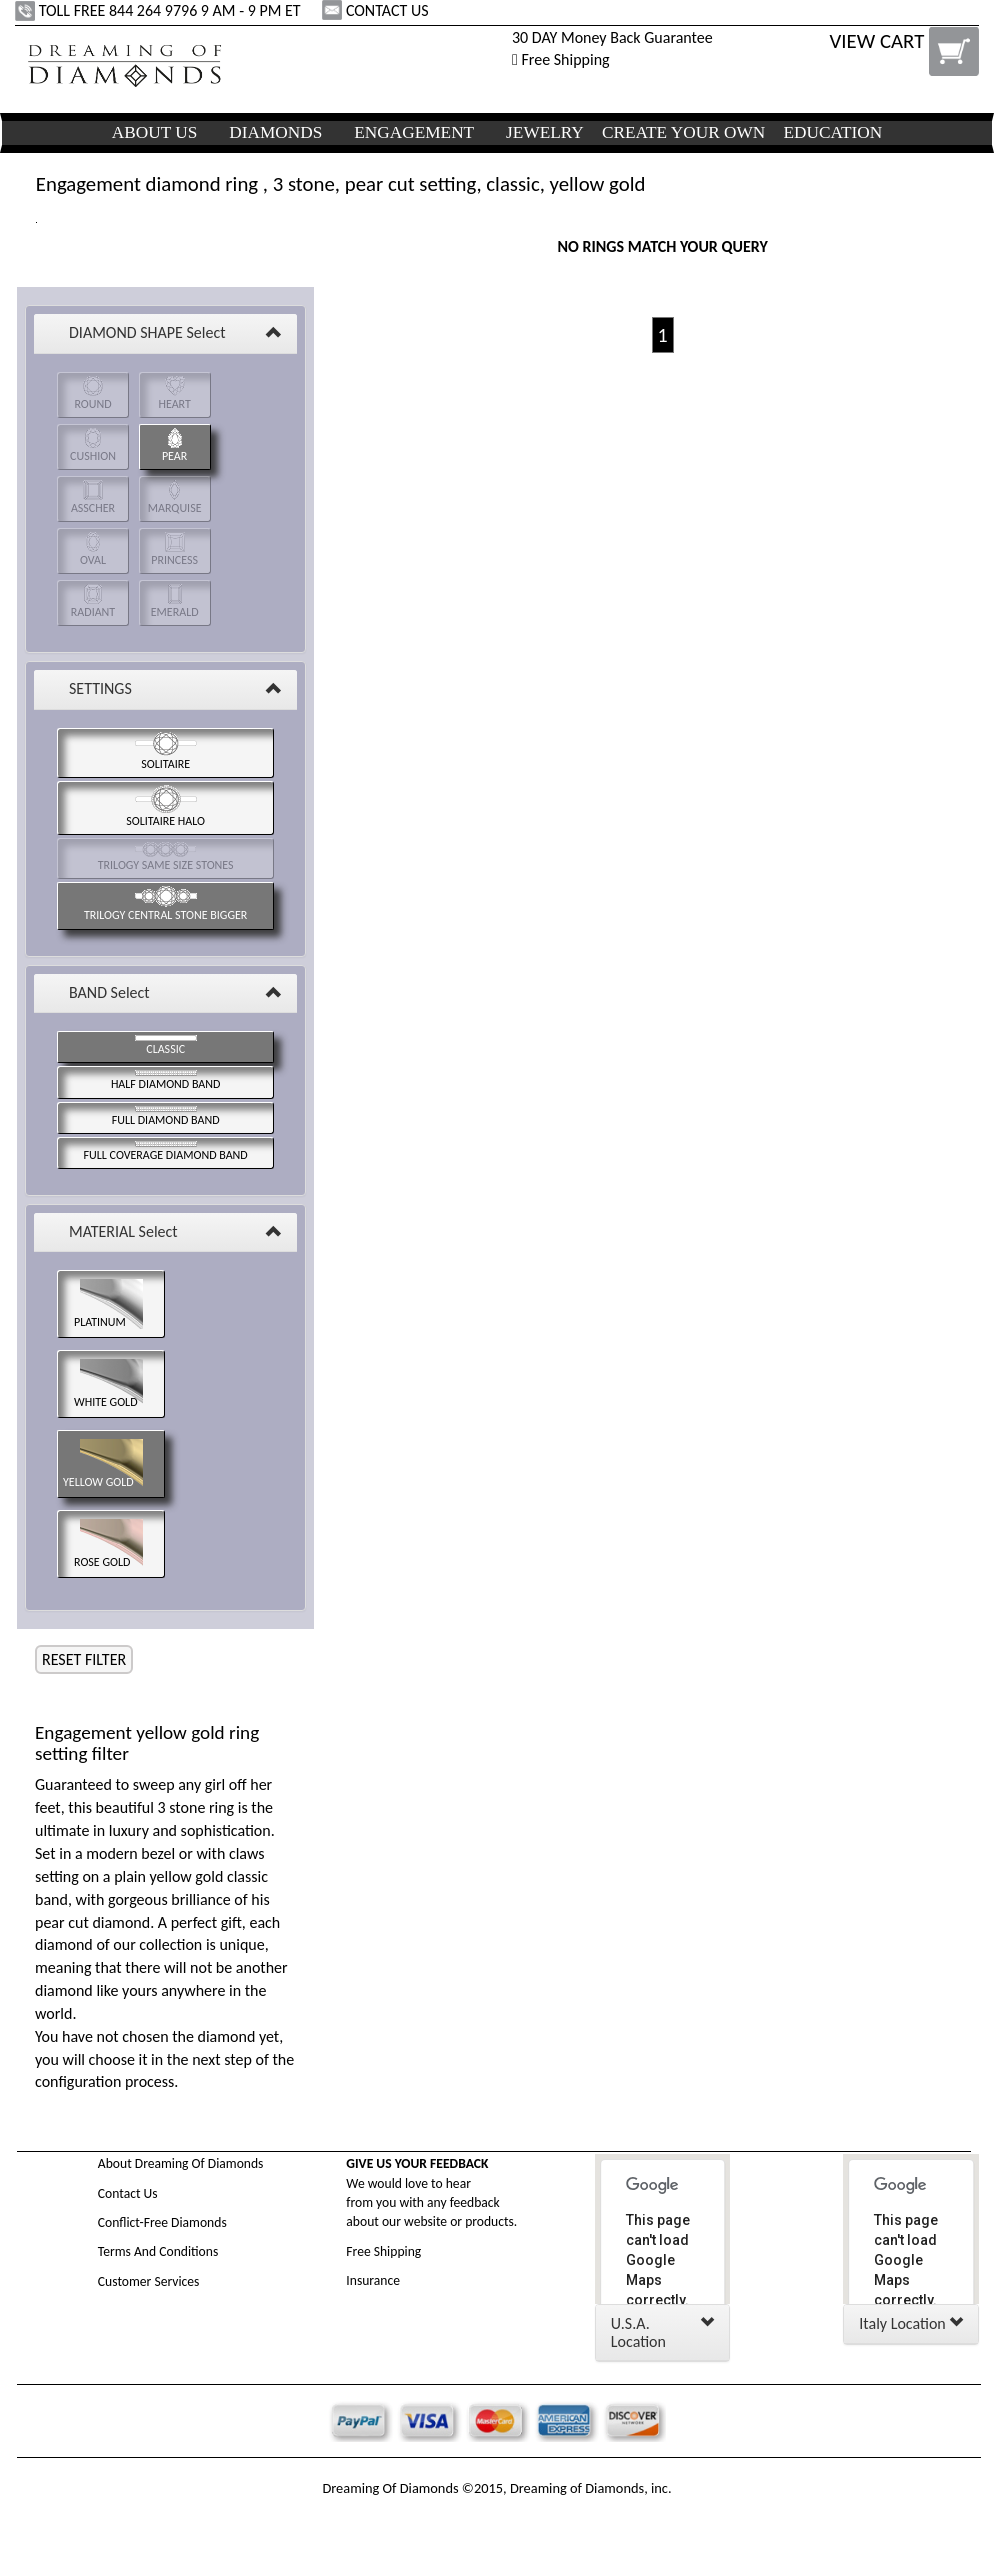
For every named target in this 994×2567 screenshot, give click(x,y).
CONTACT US (377, 10)
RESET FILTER (84, 1659)
